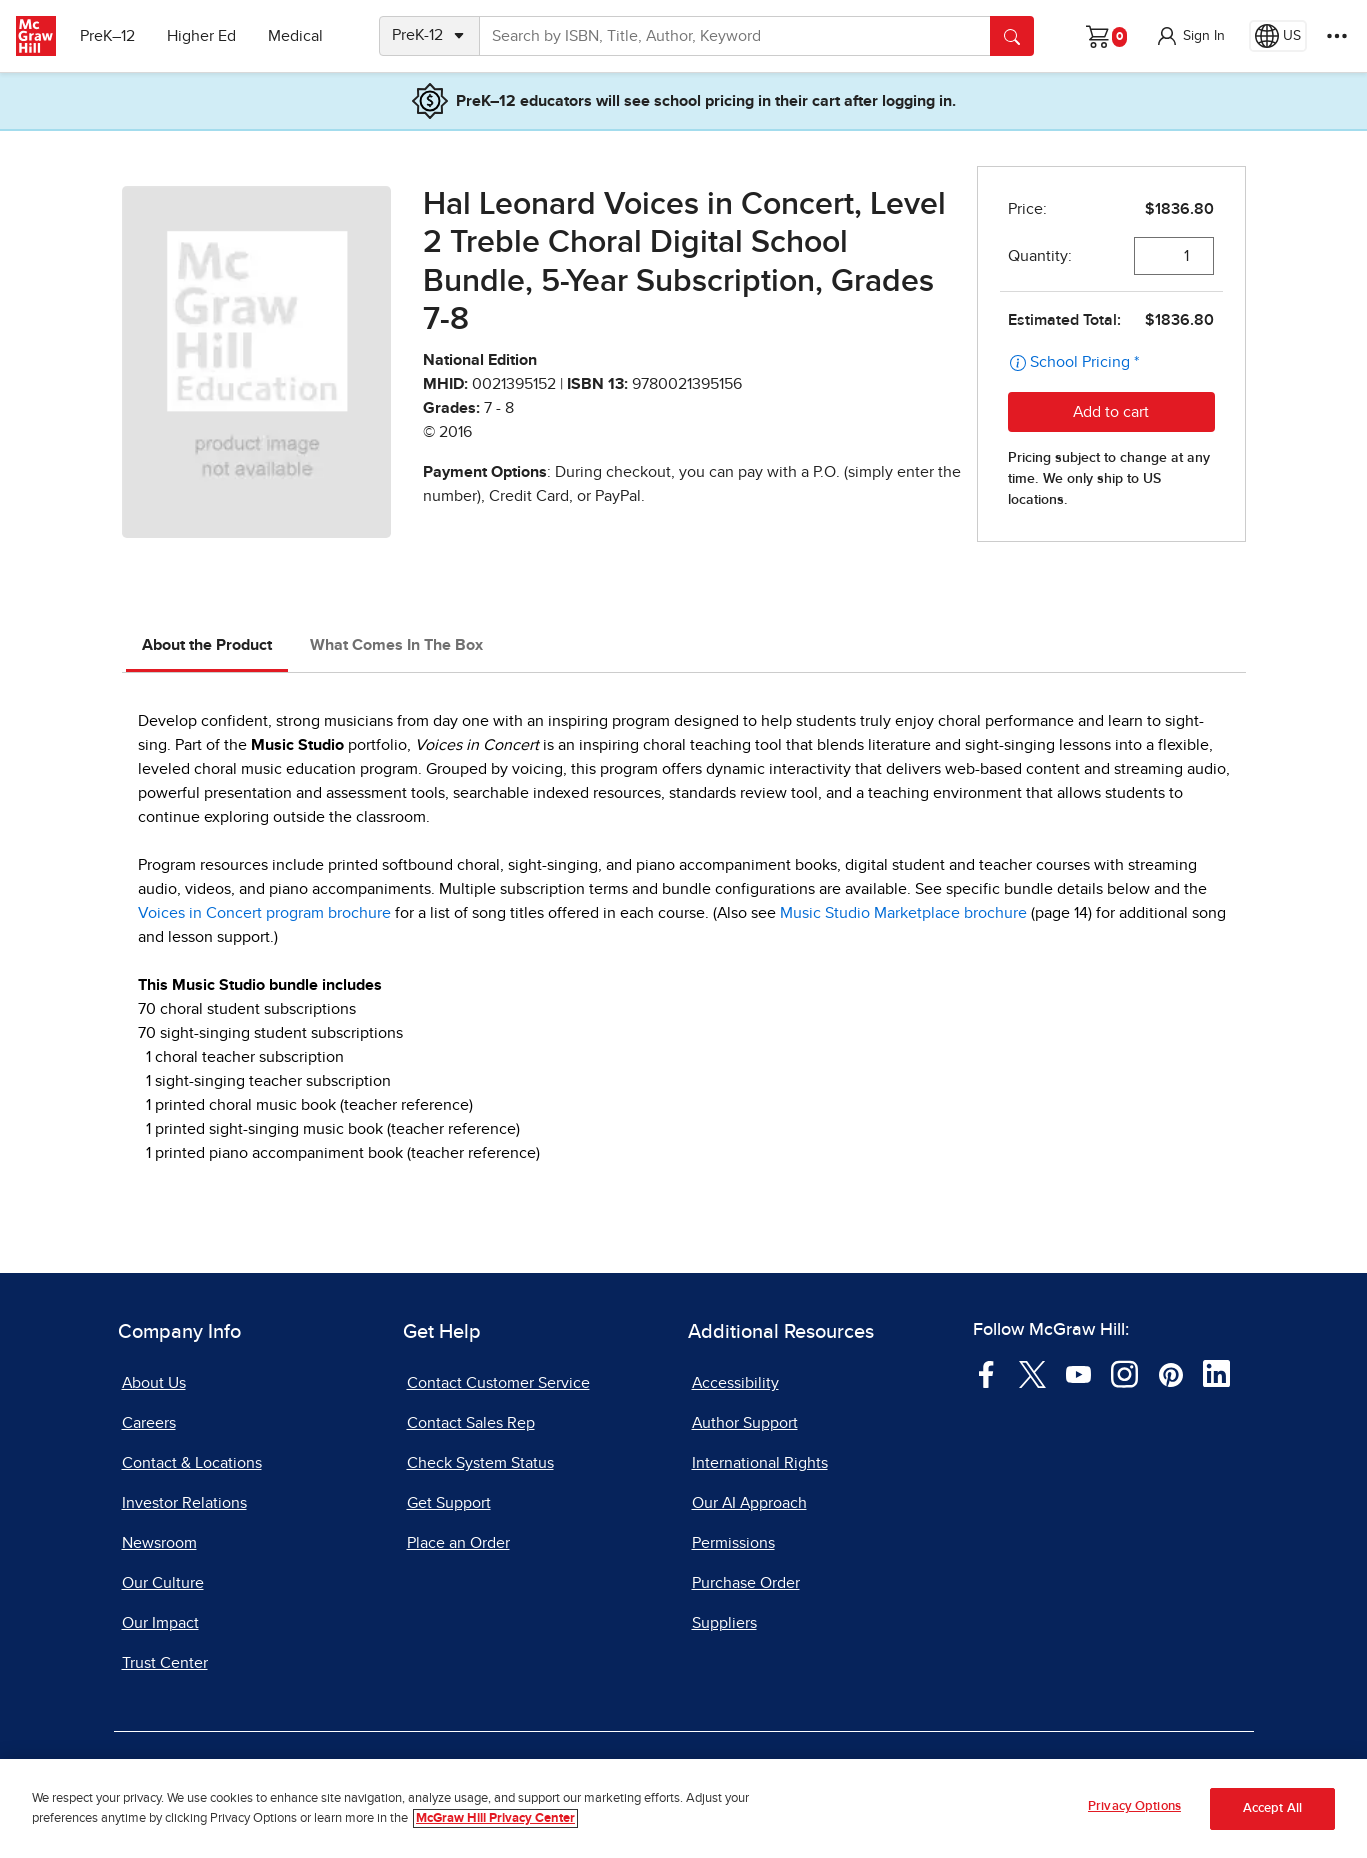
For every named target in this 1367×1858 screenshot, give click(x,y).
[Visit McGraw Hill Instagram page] (1124, 1373)
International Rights (760, 1463)
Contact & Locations (192, 1463)
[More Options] (1337, 36)
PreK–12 (107, 36)
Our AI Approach (749, 1503)
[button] (1190, 36)
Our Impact (160, 1623)
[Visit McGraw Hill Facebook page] (986, 1373)
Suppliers (724, 1623)
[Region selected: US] (1278, 36)
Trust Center (165, 1663)
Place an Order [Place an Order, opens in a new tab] (458, 1543)
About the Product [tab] (207, 645)
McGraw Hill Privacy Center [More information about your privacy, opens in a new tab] (495, 1818)
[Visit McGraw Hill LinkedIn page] (1216, 1373)
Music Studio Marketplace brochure (903, 913)
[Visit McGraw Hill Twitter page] (1032, 1373)
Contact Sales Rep (471, 1423)
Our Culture (163, 1583)
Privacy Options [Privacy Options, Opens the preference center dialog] (1134, 1806)
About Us (154, 1383)
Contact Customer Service (498, 1383)
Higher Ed (201, 36)
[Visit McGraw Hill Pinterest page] (1170, 1373)
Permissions (733, 1543)
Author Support (745, 1423)
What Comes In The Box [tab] (396, 645)
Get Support (449, 1503)
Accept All (1272, 1808)
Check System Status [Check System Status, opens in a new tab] (480, 1463)
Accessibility (735, 1383)
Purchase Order (746, 1583)
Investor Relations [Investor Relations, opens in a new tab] (184, 1503)
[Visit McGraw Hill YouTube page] (1078, 1373)
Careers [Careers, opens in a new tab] (149, 1423)
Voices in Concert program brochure (264, 913)
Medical (295, 36)
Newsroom (159, 1543)
